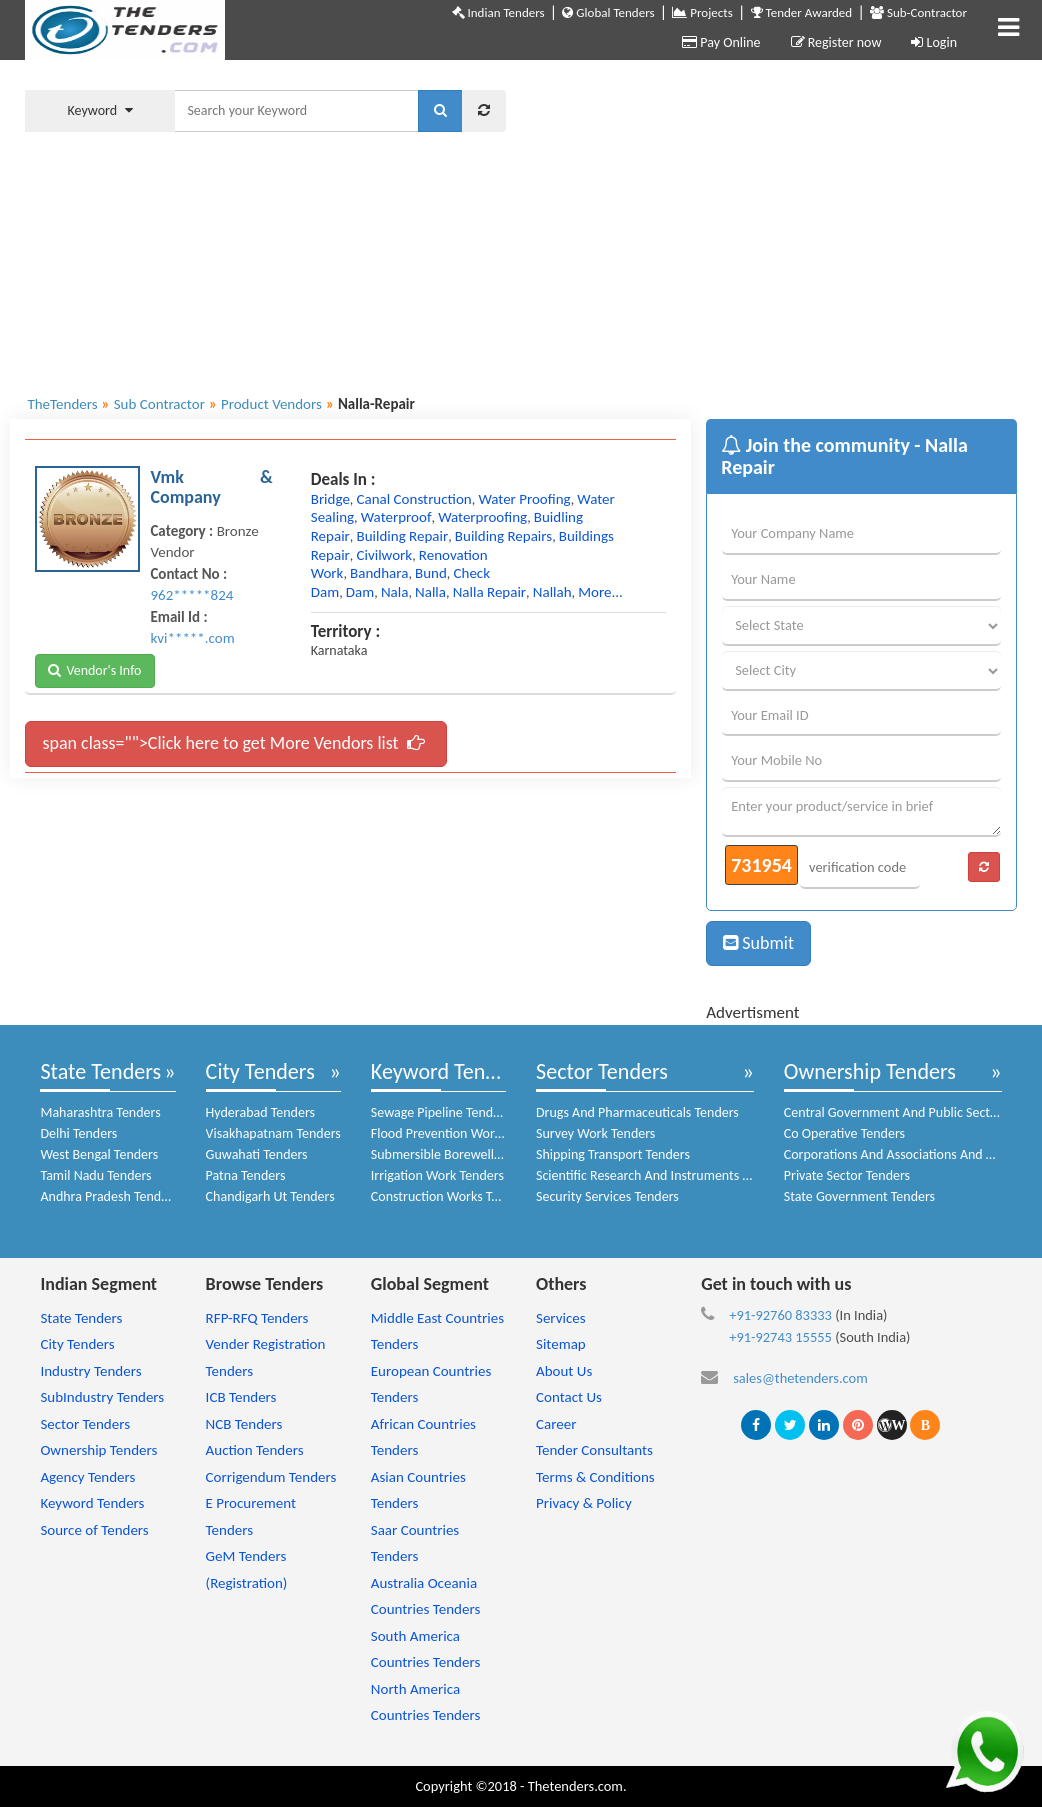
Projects (702, 12)
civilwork (385, 555)
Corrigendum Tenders (271, 1477)
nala (395, 592)
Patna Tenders (246, 1175)
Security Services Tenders (607, 1196)
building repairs (503, 536)
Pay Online (721, 42)
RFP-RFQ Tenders (257, 1318)
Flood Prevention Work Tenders (460, 1133)
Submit (758, 943)
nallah (552, 592)
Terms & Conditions (595, 1477)
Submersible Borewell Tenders (456, 1154)
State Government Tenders (859, 1196)
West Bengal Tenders (99, 1154)
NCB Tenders (244, 1424)
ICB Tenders (241, 1397)
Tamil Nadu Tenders (95, 1175)
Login (934, 42)
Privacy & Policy (584, 1503)
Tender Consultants (594, 1450)
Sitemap (561, 1344)
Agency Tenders (87, 1477)
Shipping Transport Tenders (613, 1154)
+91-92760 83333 (780, 1315)
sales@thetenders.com (800, 1378)
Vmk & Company (211, 487)
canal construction (414, 499)
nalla (430, 592)
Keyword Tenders (447, 1071)
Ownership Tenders (870, 1071)
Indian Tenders (498, 12)
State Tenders (100, 1071)
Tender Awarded (802, 12)
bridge (330, 499)
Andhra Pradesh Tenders (109, 1196)
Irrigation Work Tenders (437, 1175)
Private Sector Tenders (847, 1175)
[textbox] (296, 111)
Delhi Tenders (78, 1133)
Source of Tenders (94, 1530)
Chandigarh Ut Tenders (270, 1196)
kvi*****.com (192, 638)
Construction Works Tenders (450, 1196)
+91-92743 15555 (780, 1337)
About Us (564, 1371)
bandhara (379, 573)
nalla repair (489, 592)
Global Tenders (608, 12)
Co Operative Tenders (844, 1133)
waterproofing (482, 517)
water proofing (524, 499)
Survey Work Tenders (595, 1133)
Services (561, 1318)
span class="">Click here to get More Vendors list (233, 743)
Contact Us (569, 1397)
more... (600, 592)
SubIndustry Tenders (102, 1397)
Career (556, 1424)
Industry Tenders (90, 1371)
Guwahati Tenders (257, 1154)
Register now (836, 42)
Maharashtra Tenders (100, 1112)
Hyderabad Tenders (260, 1112)
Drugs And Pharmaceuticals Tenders (637, 1112)
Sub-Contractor (918, 12)
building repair (403, 536)
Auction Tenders (255, 1450)
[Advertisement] (776, 225)
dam (360, 592)
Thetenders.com (575, 1786)
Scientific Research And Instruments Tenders (661, 1175)
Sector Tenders (602, 1071)
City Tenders (260, 1071)
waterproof (396, 517)
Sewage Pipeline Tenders (441, 1112)
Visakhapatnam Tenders (273, 1133)
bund (431, 573)
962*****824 (191, 595)
